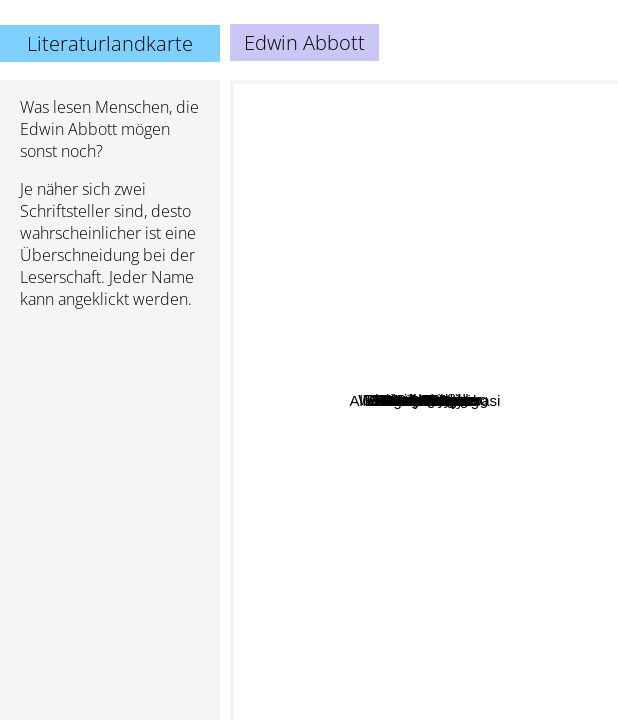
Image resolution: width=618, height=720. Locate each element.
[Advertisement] (110, 431)
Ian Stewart (397, 339)
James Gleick (429, 396)
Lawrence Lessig (339, 472)
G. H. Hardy (399, 442)
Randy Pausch (507, 422)
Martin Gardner (451, 311)
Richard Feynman (359, 284)
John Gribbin (470, 335)
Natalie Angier (541, 363)
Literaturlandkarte (110, 43)
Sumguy (380, 127)
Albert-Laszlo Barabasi (526, 562)
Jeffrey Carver (293, 425)
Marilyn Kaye (468, 638)
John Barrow (489, 510)
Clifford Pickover (462, 599)
